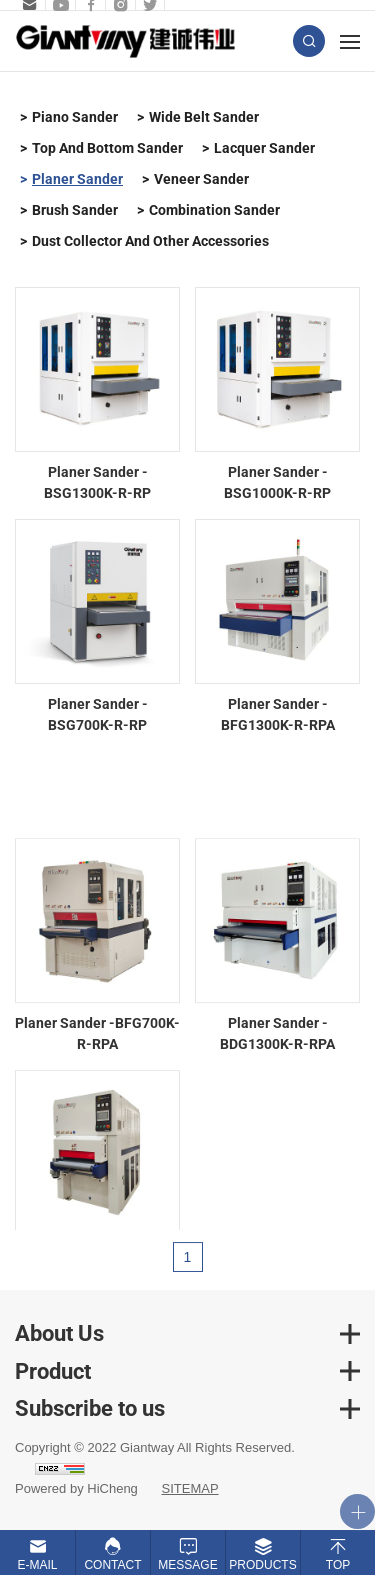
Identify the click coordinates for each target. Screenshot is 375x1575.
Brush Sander (75, 210)
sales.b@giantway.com (27, 5)
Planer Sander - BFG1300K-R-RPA (278, 714)
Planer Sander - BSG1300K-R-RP (97, 482)
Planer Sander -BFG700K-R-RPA (97, 1077)
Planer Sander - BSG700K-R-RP (98, 714)
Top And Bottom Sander (107, 148)
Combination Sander (214, 210)
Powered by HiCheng (76, 1488)
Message (187, 1565)
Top (338, 1565)
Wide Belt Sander (204, 117)
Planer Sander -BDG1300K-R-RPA (277, 1077)
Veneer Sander (201, 179)
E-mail (37, 1565)
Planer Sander (77, 179)
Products (262, 1565)
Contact (112, 1565)
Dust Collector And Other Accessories (150, 241)
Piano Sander (75, 117)
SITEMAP (189, 1488)
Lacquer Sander (264, 148)
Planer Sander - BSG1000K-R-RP (277, 482)
